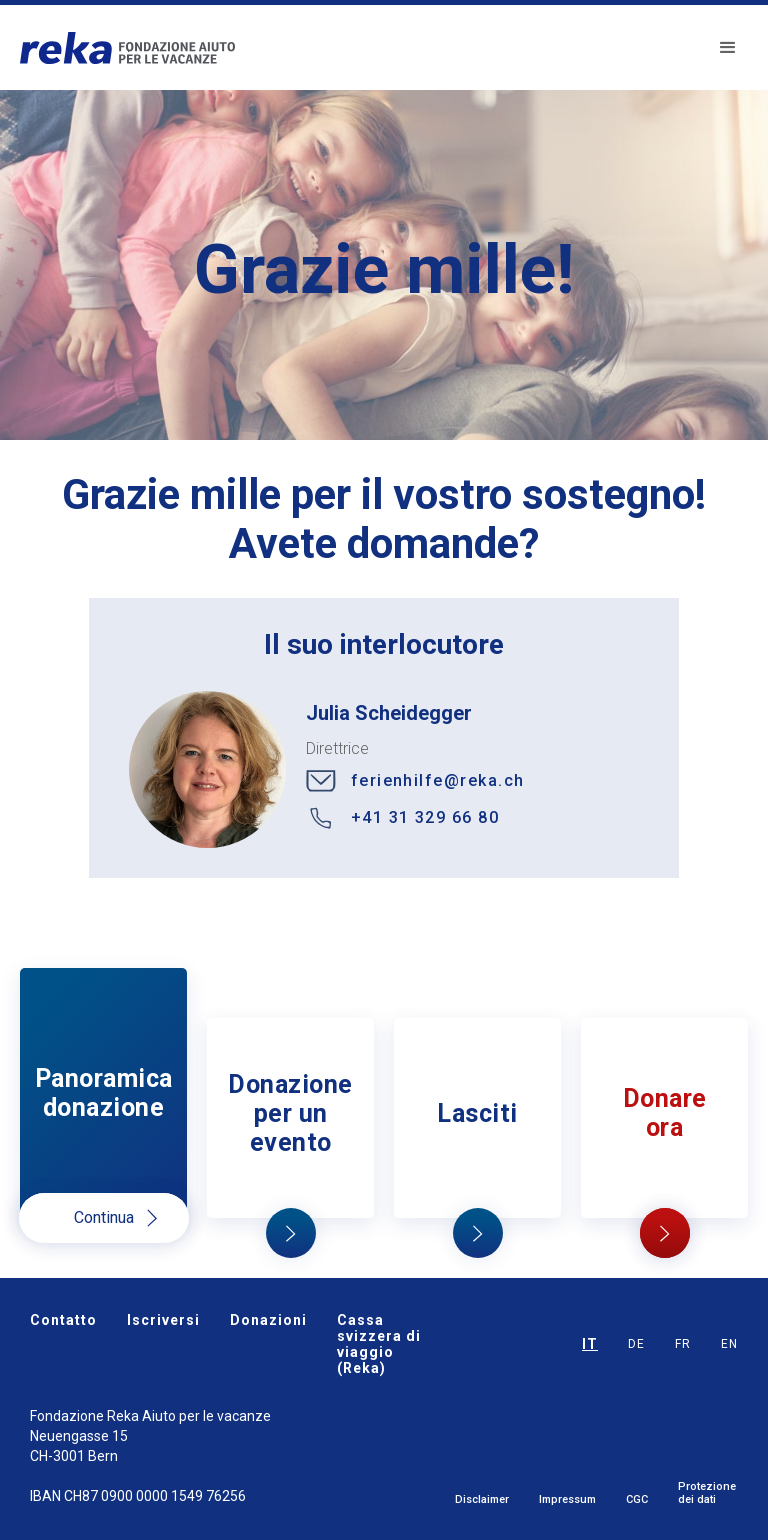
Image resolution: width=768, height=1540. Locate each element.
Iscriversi (163, 1320)
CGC (637, 1499)
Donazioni (268, 1320)
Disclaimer (482, 1499)
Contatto (63, 1320)
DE (636, 1344)
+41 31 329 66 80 (425, 817)
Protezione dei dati (707, 1493)
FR (683, 1344)
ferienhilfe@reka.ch (438, 780)
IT (590, 1344)
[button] (728, 48)
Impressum (567, 1499)
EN (729, 1344)
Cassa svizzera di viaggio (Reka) (379, 1344)
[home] (127, 48)
